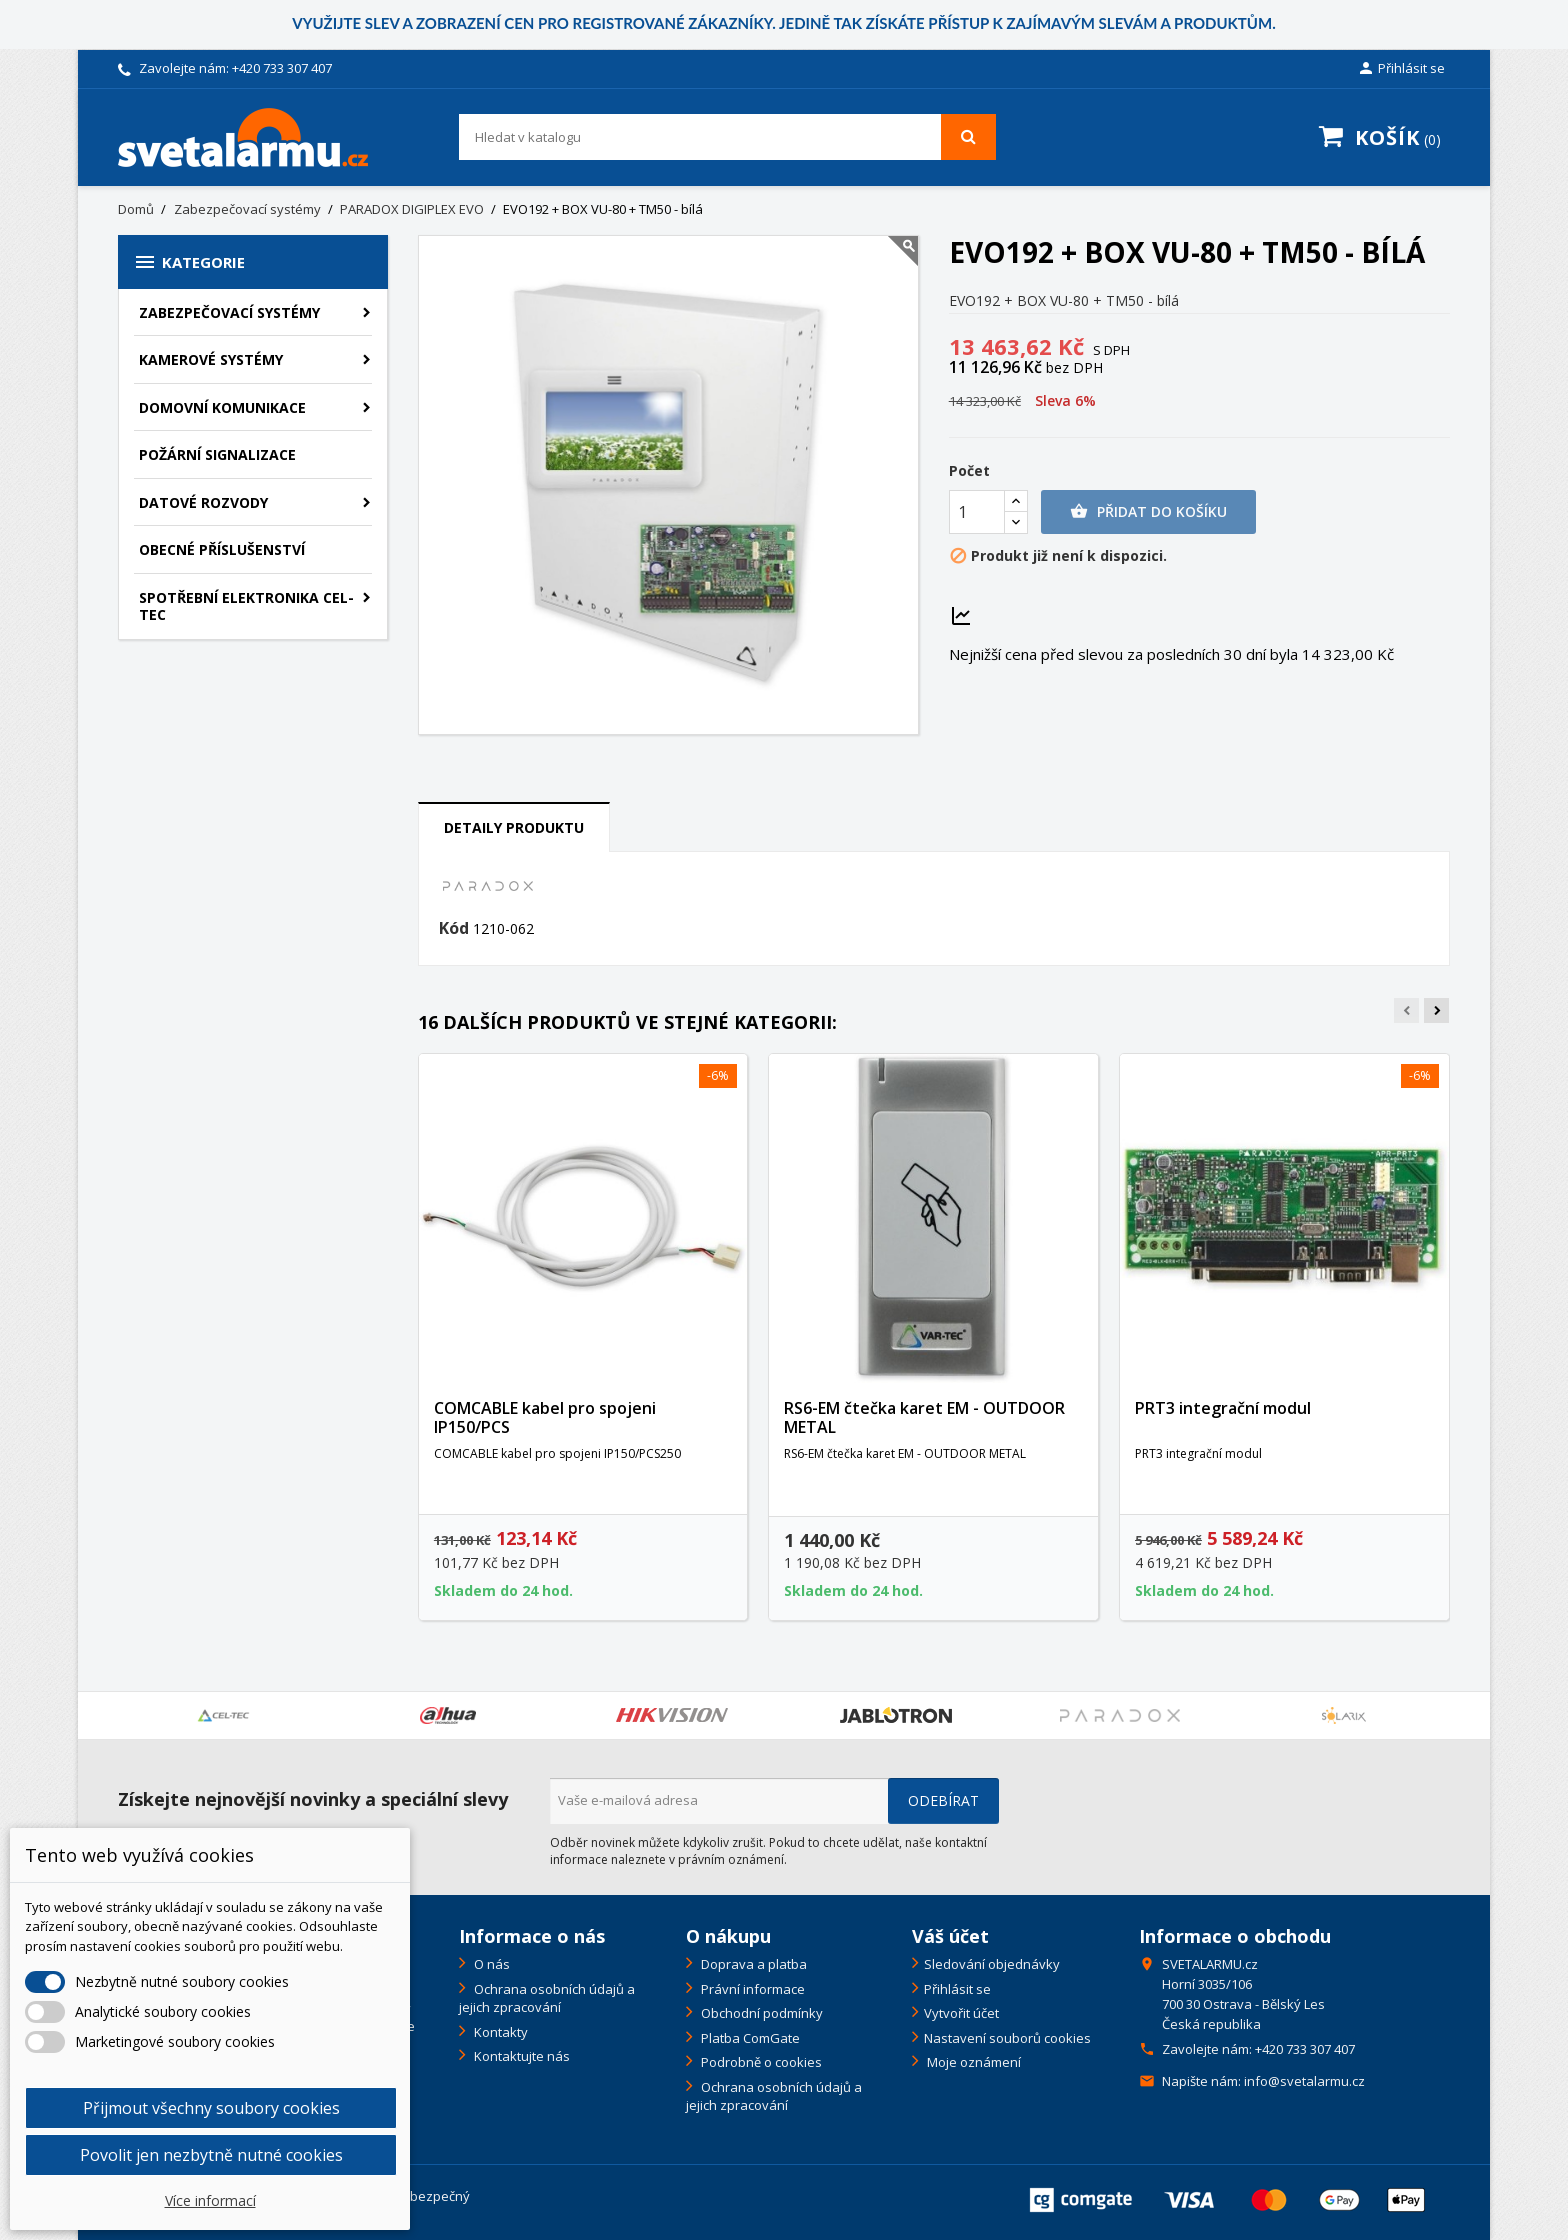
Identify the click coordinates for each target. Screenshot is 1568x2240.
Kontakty (499, 2032)
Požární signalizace (217, 454)
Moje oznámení (972, 2062)
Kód (454, 929)
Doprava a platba (752, 1964)
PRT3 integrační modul (1223, 1408)
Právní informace (751, 1989)
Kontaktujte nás (520, 2056)
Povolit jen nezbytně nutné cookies (211, 2155)
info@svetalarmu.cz (1304, 2081)
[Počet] (977, 512)
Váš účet (950, 1936)
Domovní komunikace (222, 407)
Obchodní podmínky (760, 2013)
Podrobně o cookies (760, 2062)
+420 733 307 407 (282, 68)
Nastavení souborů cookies (1007, 2038)
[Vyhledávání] (727, 137)
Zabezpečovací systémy (229, 312)
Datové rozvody (203, 502)
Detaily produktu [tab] (514, 827)
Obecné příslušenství (222, 549)
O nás (490, 1964)
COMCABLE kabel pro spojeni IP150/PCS (545, 1418)
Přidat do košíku (1148, 512)
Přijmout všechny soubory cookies (211, 2108)
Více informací (210, 2200)
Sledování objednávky (992, 1964)
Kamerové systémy (211, 359)
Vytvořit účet (961, 2013)
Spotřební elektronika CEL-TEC (246, 606)
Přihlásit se (957, 1989)
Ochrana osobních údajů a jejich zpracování (547, 1998)
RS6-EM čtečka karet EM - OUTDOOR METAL (924, 1418)
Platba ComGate (749, 2038)
